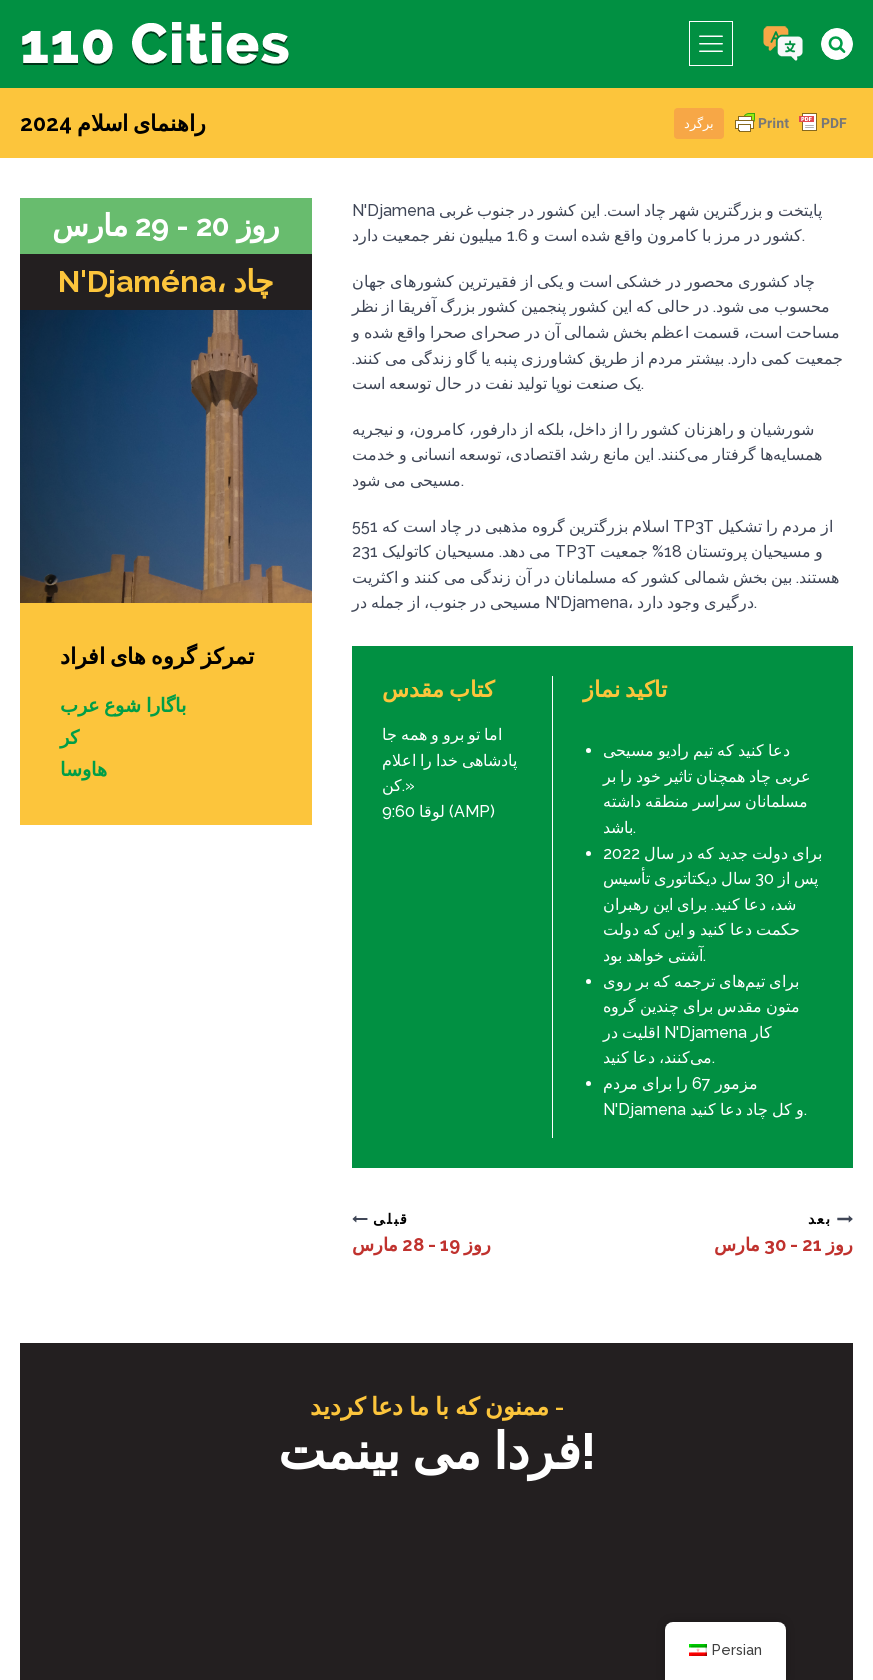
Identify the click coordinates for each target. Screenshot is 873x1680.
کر (70, 737)
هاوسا (85, 769)
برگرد (699, 123)
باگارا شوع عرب (127, 705)
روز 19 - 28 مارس (429, 1244)
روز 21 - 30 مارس (776, 1244)
